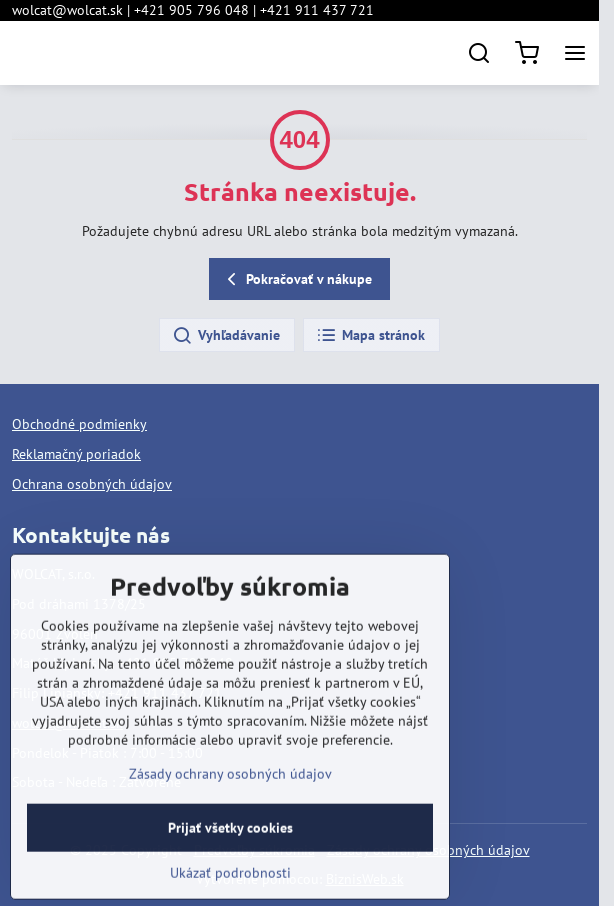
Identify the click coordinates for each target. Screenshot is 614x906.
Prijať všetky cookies (230, 873)
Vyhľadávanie (226, 336)
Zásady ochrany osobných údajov (230, 819)
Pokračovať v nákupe (296, 279)
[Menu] (575, 53)
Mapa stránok (370, 336)
